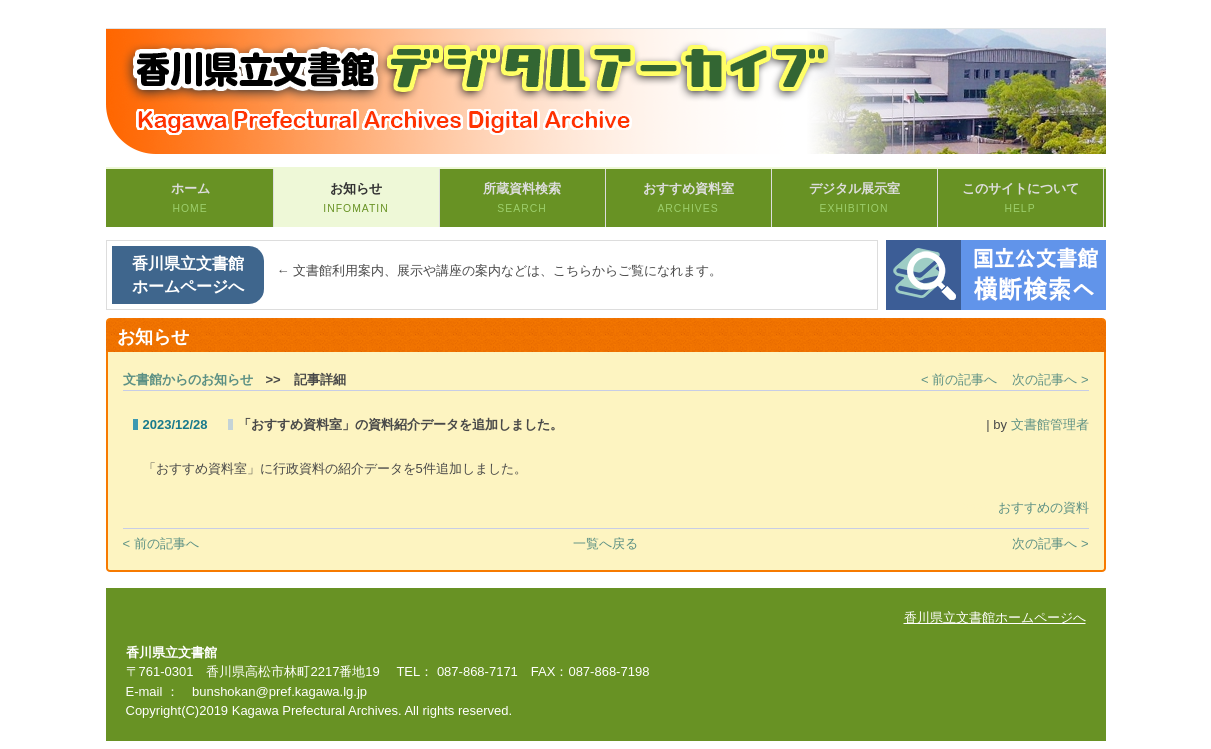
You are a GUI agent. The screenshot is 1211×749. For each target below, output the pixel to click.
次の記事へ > (1050, 379)
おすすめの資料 (1043, 507)
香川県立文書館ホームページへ (188, 275)
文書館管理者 (1050, 424)
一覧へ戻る (605, 543)
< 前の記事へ (959, 379)
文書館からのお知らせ (188, 379)
